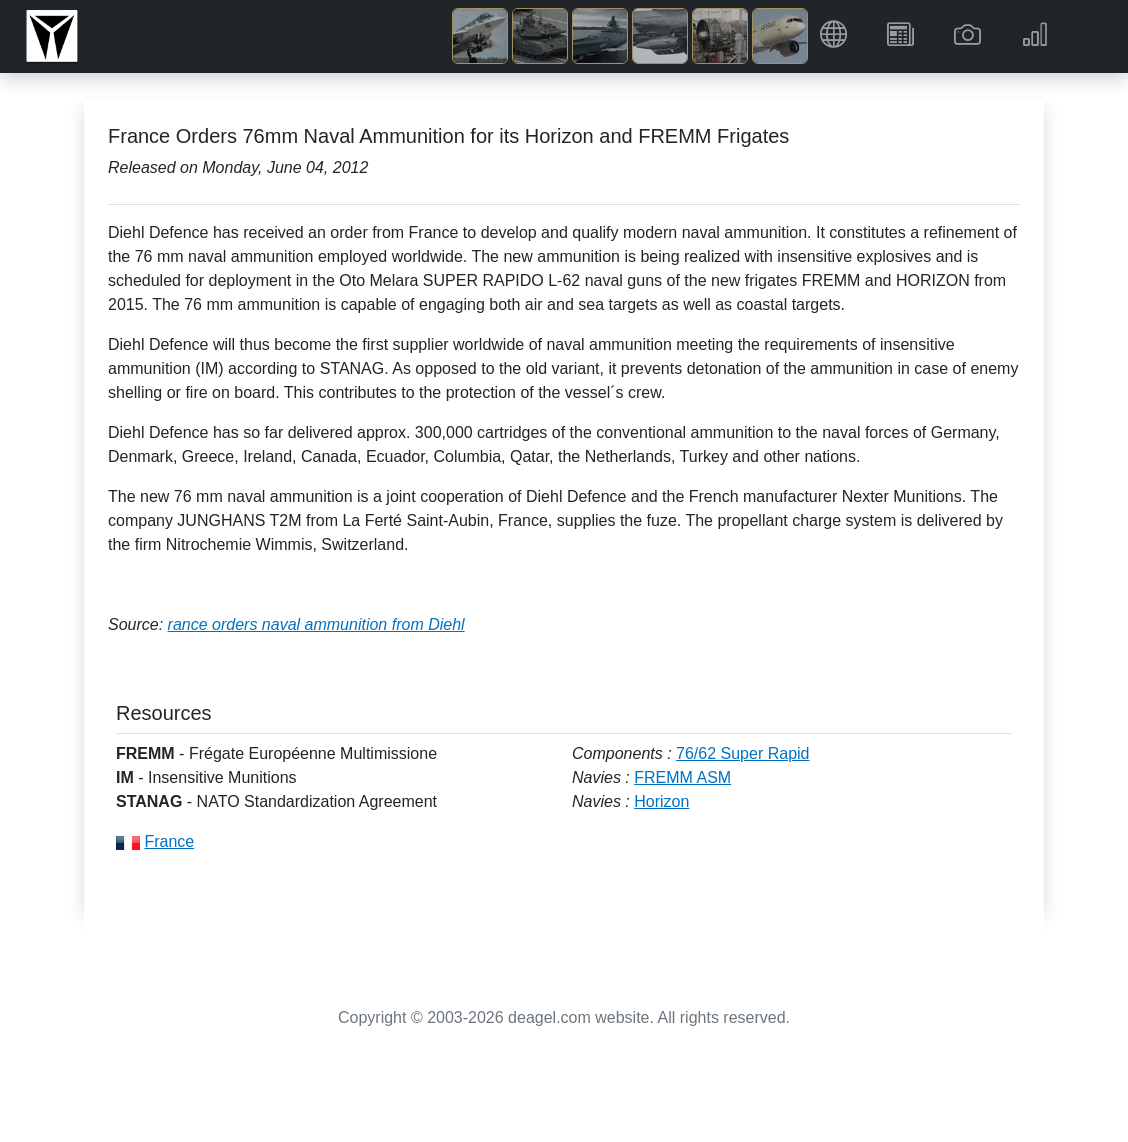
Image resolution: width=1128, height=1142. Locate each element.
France (169, 841)
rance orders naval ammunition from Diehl (316, 624)
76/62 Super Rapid (742, 753)
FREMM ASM (682, 777)
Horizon (661, 801)
